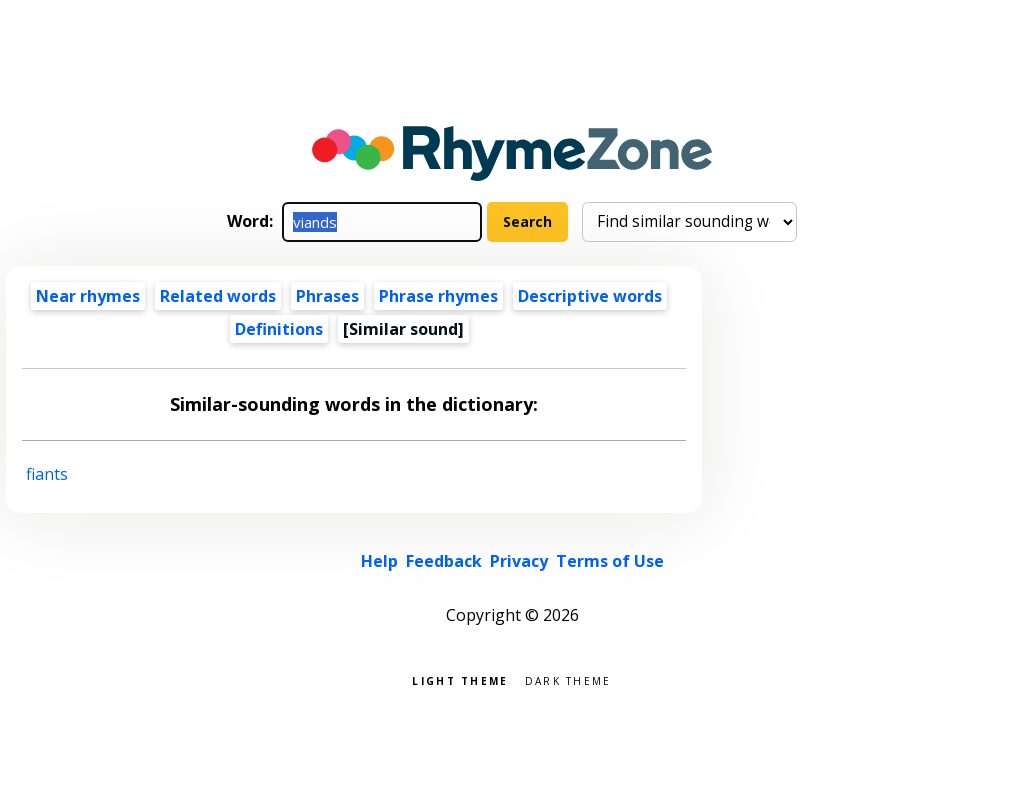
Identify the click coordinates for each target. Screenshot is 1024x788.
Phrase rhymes (438, 296)
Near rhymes (88, 296)
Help (379, 561)
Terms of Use (610, 561)
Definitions (279, 329)
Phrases (327, 296)
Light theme (460, 679)
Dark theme (568, 679)
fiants (47, 474)
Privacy (519, 561)
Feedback (444, 561)
